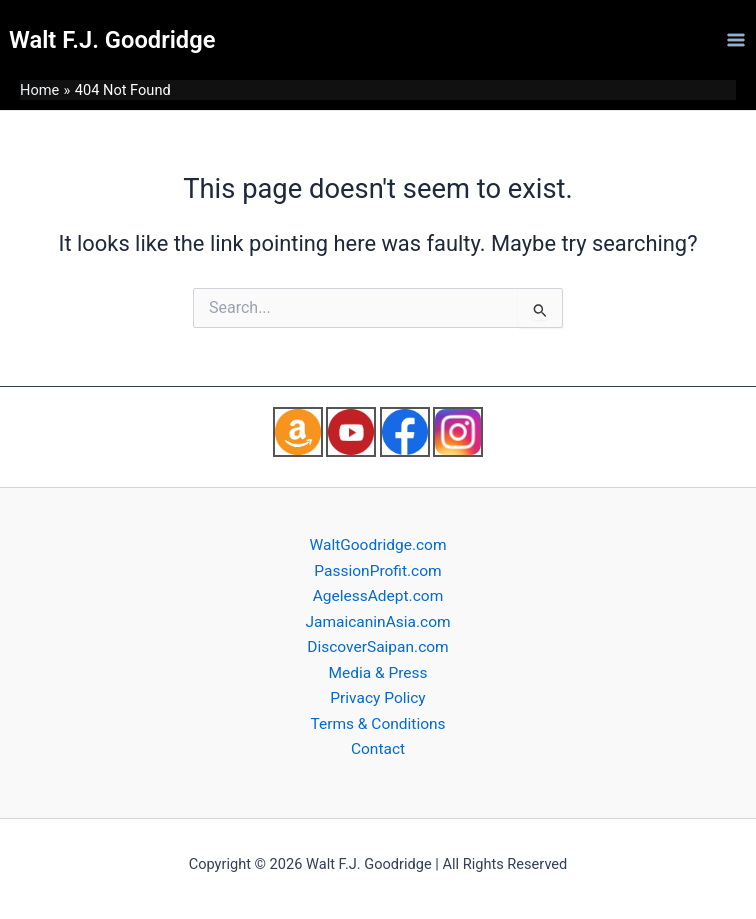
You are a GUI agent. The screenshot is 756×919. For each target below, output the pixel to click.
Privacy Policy (377, 698)
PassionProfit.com (377, 571)
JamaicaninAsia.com (377, 622)
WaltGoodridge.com (377, 545)
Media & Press (377, 673)
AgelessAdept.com (378, 596)
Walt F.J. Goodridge (112, 40)
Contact (378, 749)
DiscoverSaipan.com (377, 647)
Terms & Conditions (377, 724)
